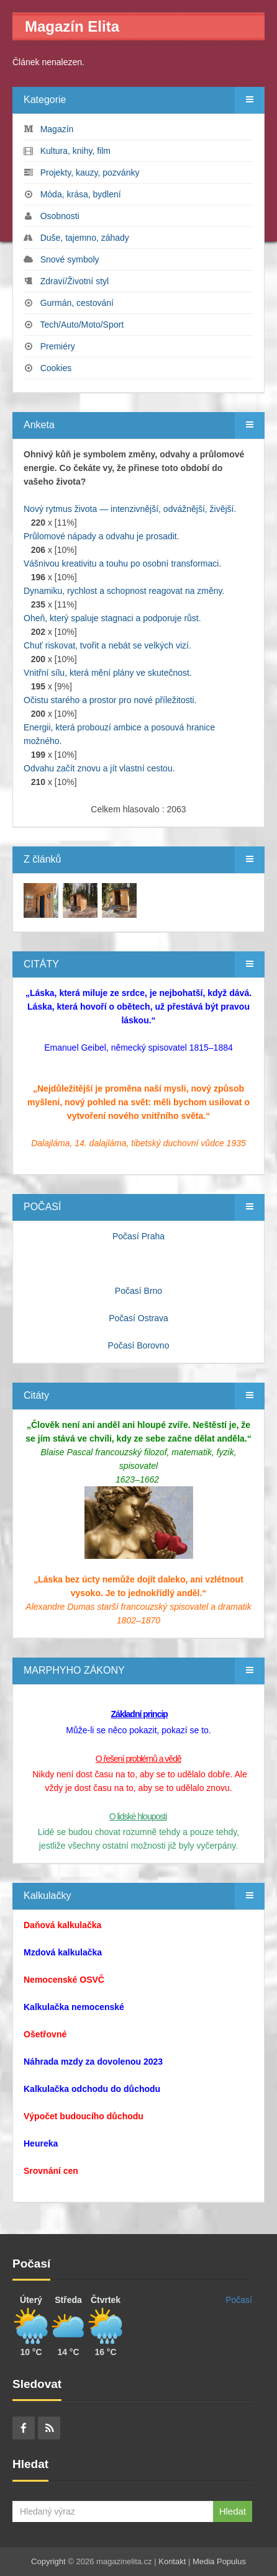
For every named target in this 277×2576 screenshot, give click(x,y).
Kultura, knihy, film (75, 151)
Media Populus (219, 2561)
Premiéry (57, 346)
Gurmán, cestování (77, 303)
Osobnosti (59, 216)
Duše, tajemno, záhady (84, 238)
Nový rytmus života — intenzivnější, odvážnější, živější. (130, 509)
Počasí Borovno (139, 1345)
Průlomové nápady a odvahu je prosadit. (101, 536)
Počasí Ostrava (138, 1318)
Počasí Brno (138, 1291)
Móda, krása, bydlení (80, 194)
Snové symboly (69, 259)
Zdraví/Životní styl (74, 281)
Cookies (56, 368)
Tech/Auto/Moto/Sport (82, 325)
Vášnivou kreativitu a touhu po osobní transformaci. (122, 563)
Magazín (57, 129)
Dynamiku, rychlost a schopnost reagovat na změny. (124, 591)
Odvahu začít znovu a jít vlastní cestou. (99, 768)
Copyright (48, 2561)
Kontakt (172, 2561)
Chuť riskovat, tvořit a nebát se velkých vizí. (107, 645)
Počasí (238, 2300)
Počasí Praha (138, 1236)
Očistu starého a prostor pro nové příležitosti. (110, 700)
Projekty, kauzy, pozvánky (90, 172)
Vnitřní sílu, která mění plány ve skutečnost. (108, 673)
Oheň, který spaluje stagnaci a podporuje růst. (112, 618)
